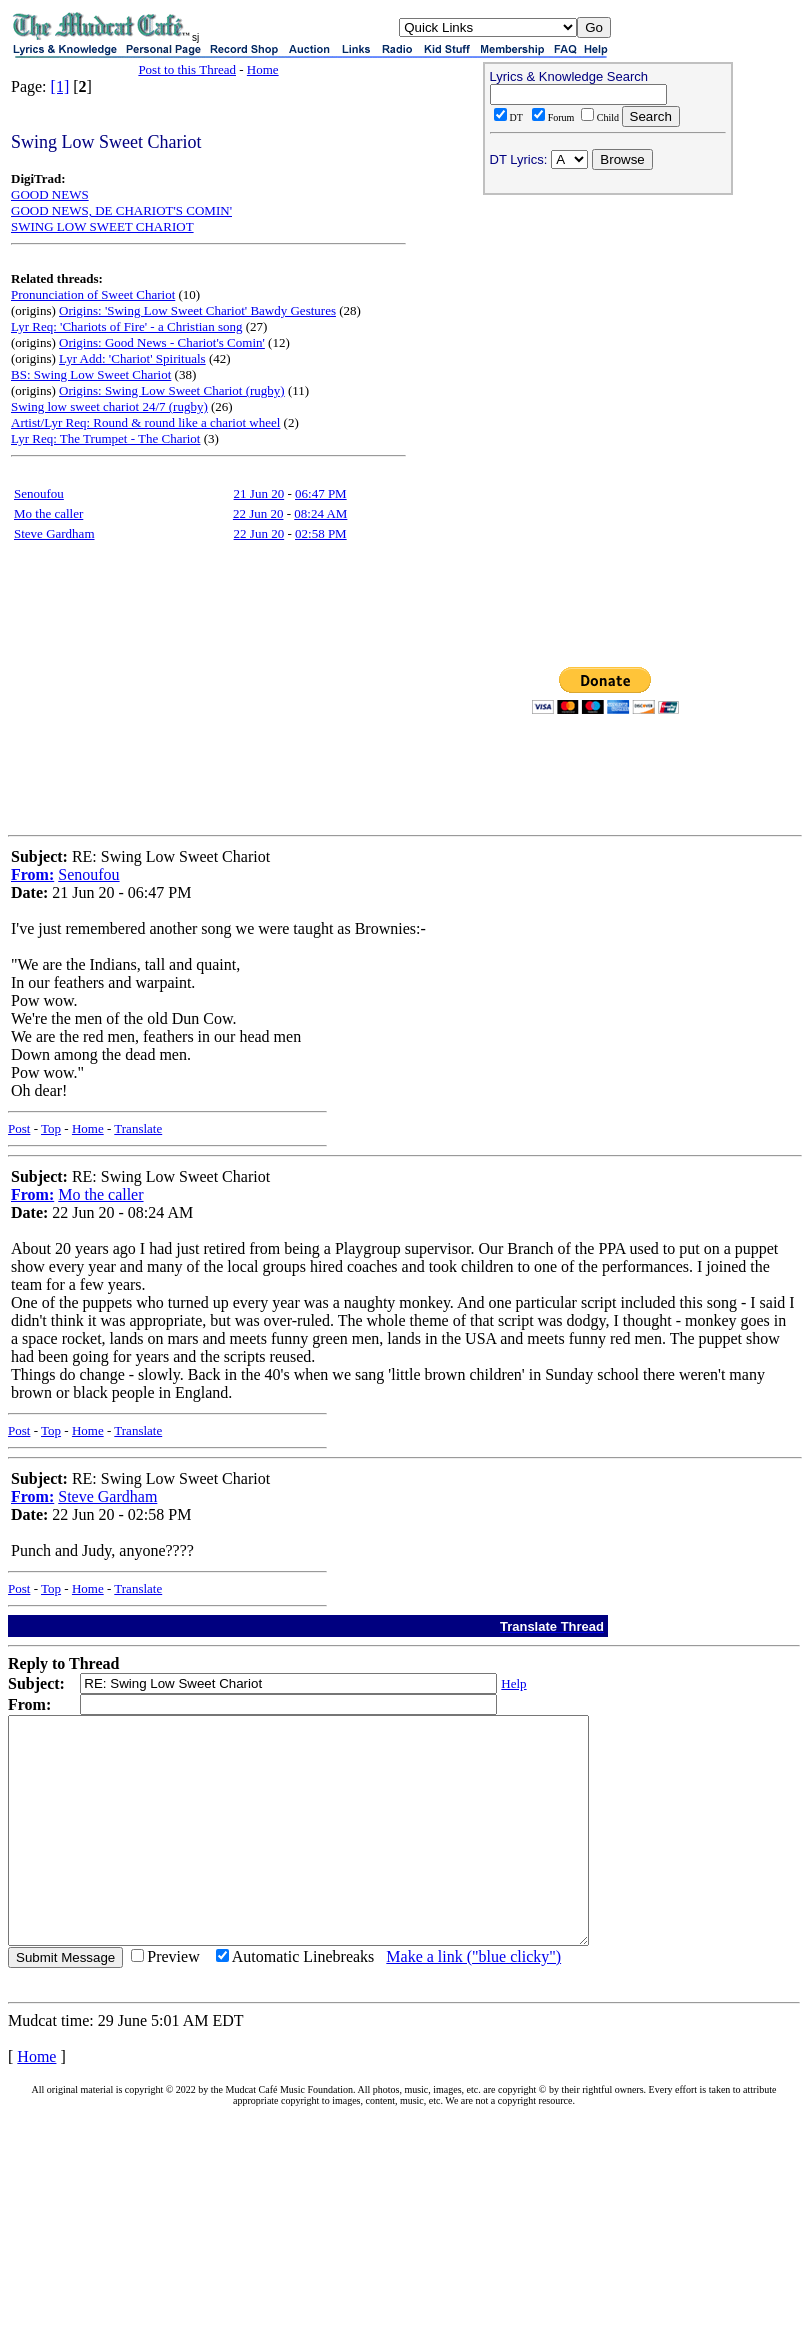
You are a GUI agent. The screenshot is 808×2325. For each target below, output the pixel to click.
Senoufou (39, 493)
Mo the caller (48, 513)
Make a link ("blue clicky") (473, 2001)
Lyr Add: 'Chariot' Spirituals (132, 358)
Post (19, 1128)
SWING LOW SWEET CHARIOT (102, 226)
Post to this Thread (187, 69)
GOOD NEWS (50, 194)
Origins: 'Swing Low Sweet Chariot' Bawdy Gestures (197, 310)
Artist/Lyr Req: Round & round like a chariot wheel (145, 422)
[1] (60, 86)
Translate (138, 1128)
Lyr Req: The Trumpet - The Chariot (105, 438)
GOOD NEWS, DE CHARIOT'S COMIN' (121, 210)
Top (51, 1128)
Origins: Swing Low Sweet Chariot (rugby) (172, 390)
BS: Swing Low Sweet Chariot (91, 374)
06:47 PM (321, 493)
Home (263, 69)
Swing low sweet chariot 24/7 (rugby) (109, 406)
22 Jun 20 (258, 513)
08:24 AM (320, 513)
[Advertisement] (608, 331)
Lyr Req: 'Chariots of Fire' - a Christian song (126, 326)
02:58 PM (321, 533)
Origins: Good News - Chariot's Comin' (162, 342)
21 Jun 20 (259, 493)
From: (32, 874)
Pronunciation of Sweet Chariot (93, 294)
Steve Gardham (54, 533)
